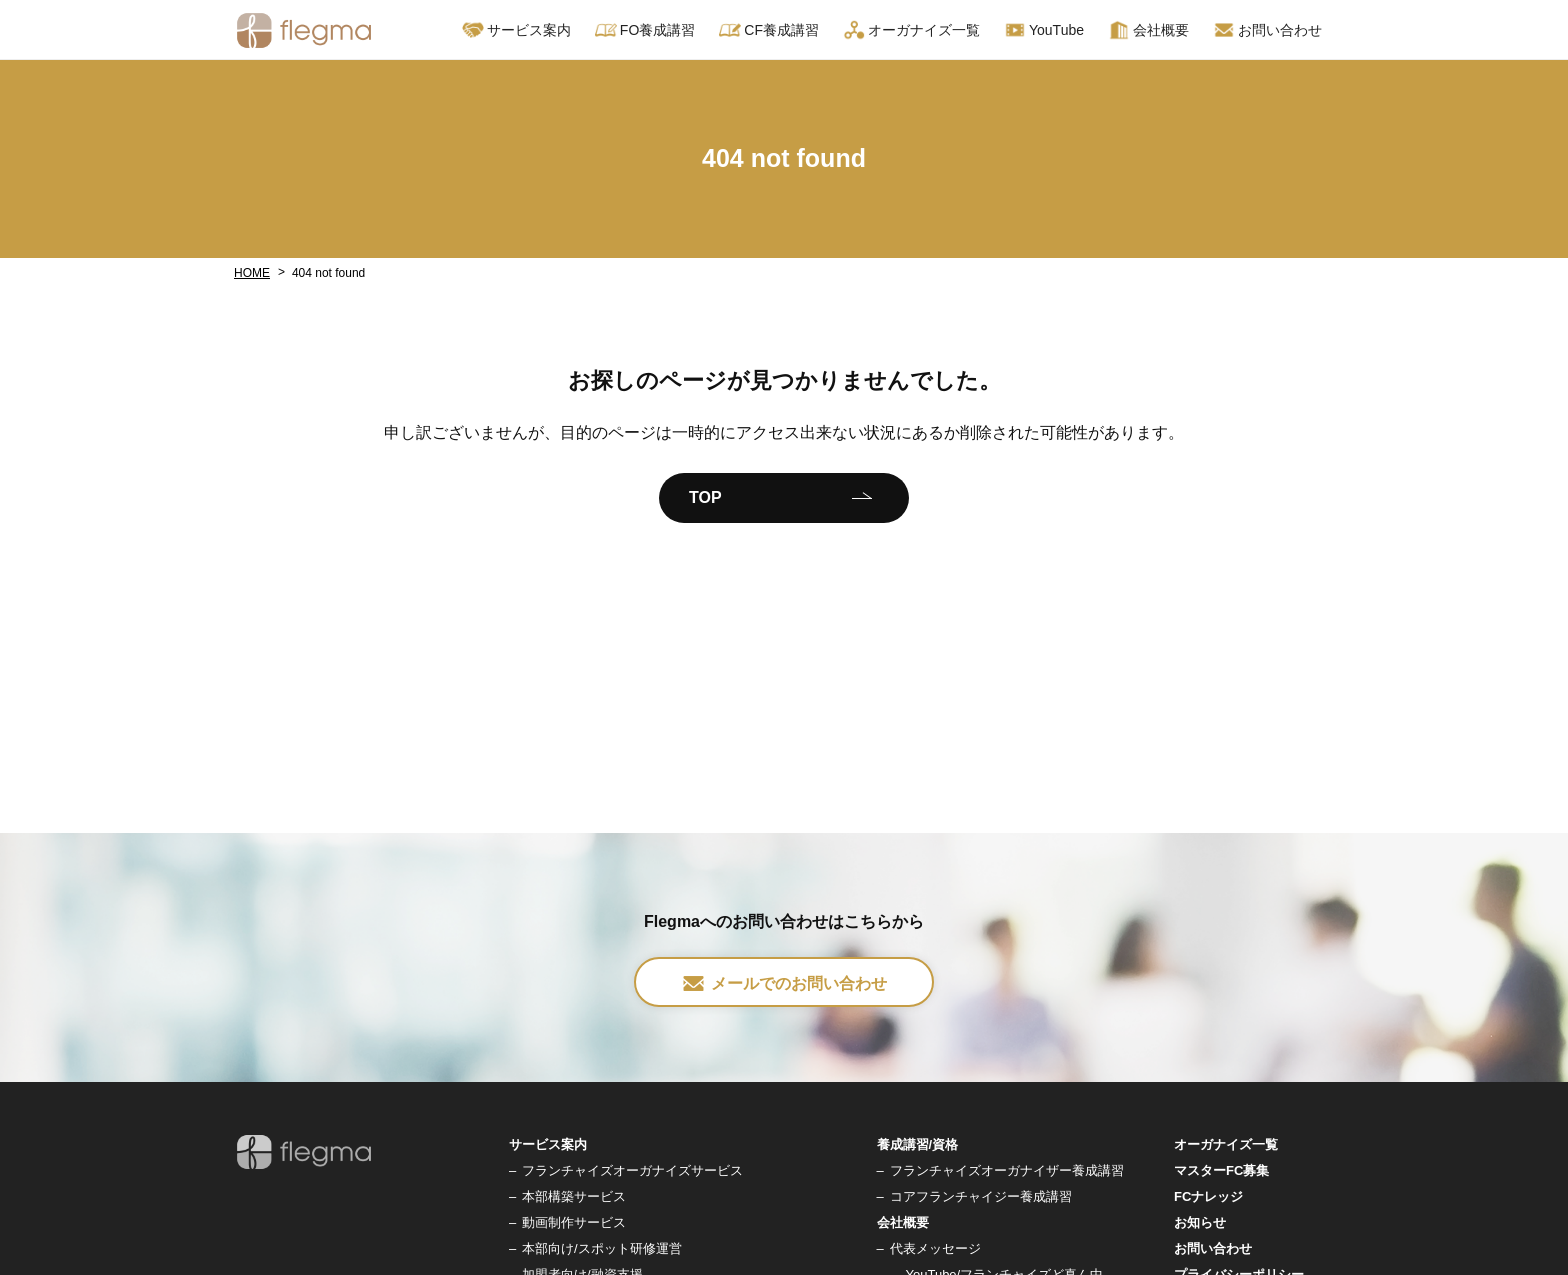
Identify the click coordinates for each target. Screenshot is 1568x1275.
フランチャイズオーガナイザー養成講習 (1007, 1170)
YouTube (1044, 30)
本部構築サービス (574, 1196)
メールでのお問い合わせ (784, 983)
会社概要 (1148, 30)
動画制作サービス (574, 1222)
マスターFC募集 (1221, 1170)
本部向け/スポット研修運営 (602, 1248)
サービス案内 (516, 30)
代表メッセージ (935, 1248)
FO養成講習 (645, 30)
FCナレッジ (1208, 1196)
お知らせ (1200, 1222)
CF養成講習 (769, 30)
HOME (252, 273)
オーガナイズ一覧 (911, 30)
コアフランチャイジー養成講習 (981, 1196)
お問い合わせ (1267, 30)
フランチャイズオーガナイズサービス (632, 1170)
